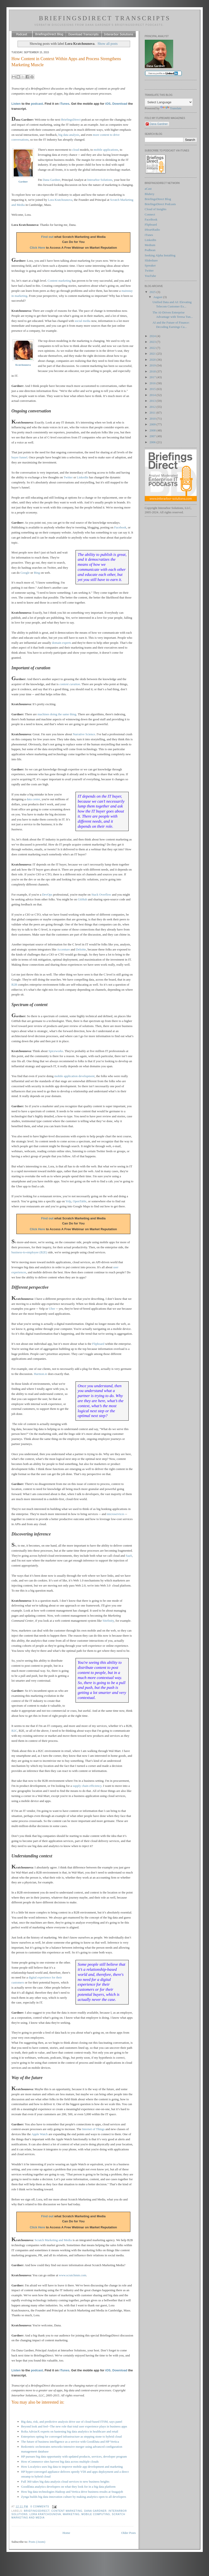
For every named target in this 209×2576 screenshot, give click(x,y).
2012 (153, 407)
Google (25, 572)
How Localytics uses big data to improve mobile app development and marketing (72, 2466)
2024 (153, 336)
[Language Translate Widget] (169, 102)
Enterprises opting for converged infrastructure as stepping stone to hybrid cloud (71, 2436)
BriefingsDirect (71, 119)
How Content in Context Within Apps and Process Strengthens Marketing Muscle (66, 61)
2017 (153, 377)
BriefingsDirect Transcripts (105, 18)
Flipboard (98, 1344)
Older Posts (128, 2533)
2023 (153, 342)
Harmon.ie (40, 1374)
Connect (150, 214)
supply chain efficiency (87, 1786)
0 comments (40, 2506)
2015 (153, 389)
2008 (153, 430)
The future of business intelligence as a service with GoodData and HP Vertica (70, 2441)
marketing (71, 2514)
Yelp (68, 1201)
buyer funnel (19, 457)
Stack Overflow (101, 894)
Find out (47, 237)
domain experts (61, 642)
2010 (153, 418)
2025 (153, 292)
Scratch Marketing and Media (53, 2240)
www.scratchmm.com (72, 2275)
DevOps (47, 894)
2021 (153, 353)
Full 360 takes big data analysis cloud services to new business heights (65, 2481)
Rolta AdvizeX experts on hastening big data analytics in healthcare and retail (69, 2431)
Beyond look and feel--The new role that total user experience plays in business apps (74, 2426)
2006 (153, 442)
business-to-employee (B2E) (29, 1252)
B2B (14, 984)
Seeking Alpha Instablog (160, 255)
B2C (14, 1730)
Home (66, 2533)
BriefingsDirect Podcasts (160, 204)
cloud (75, 149)
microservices (115, 1514)
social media (82, 321)
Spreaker (150, 265)
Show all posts (108, 44)
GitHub (82, 899)
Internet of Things (93, 2129)
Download (119, 103)
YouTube (150, 276)
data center (33, 799)
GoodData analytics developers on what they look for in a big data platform (68, 2486)
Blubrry (149, 194)
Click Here (37, 247)
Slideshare (151, 260)
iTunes (65, 103)
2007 (153, 436)
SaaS (129, 1555)
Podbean (150, 250)
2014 (153, 395)
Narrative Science (84, 734)
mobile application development (74, 1076)
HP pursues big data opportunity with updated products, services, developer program (74, 2456)
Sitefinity (108, 1620)
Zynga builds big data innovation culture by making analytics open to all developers (73, 2496)
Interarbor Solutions (99, 180)
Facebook (120, 527)
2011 (153, 412)
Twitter (68, 477)
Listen (16, 103)
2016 (153, 383)
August (158, 297)
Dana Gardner (51, 180)
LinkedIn (82, 477)
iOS (107, 103)
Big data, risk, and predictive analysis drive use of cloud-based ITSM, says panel (71, 2421)
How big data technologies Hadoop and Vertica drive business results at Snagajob (72, 2491)
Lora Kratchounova (60, 200)
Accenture (63, 949)
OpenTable (80, 1201)
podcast (37, 103)
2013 (153, 401)
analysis (74, 135)
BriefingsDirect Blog (158, 199)
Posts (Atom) (37, 2541)
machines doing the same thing (57, 714)
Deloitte (81, 949)
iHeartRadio (152, 229)
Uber (52, 1308)
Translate (171, 108)
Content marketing (59, 280)
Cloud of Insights (155, 209)
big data (63, 135)
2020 (153, 359)
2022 (153, 348)
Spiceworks (55, 1051)
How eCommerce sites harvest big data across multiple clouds (60, 2461)
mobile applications (106, 149)
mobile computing (96, 2514)
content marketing (66, 2511)
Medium (150, 245)
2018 (153, 371)
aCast (148, 188)
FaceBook (151, 219)
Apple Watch (40, 2134)
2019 (153, 365)
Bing (37, 572)
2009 (153, 424)
